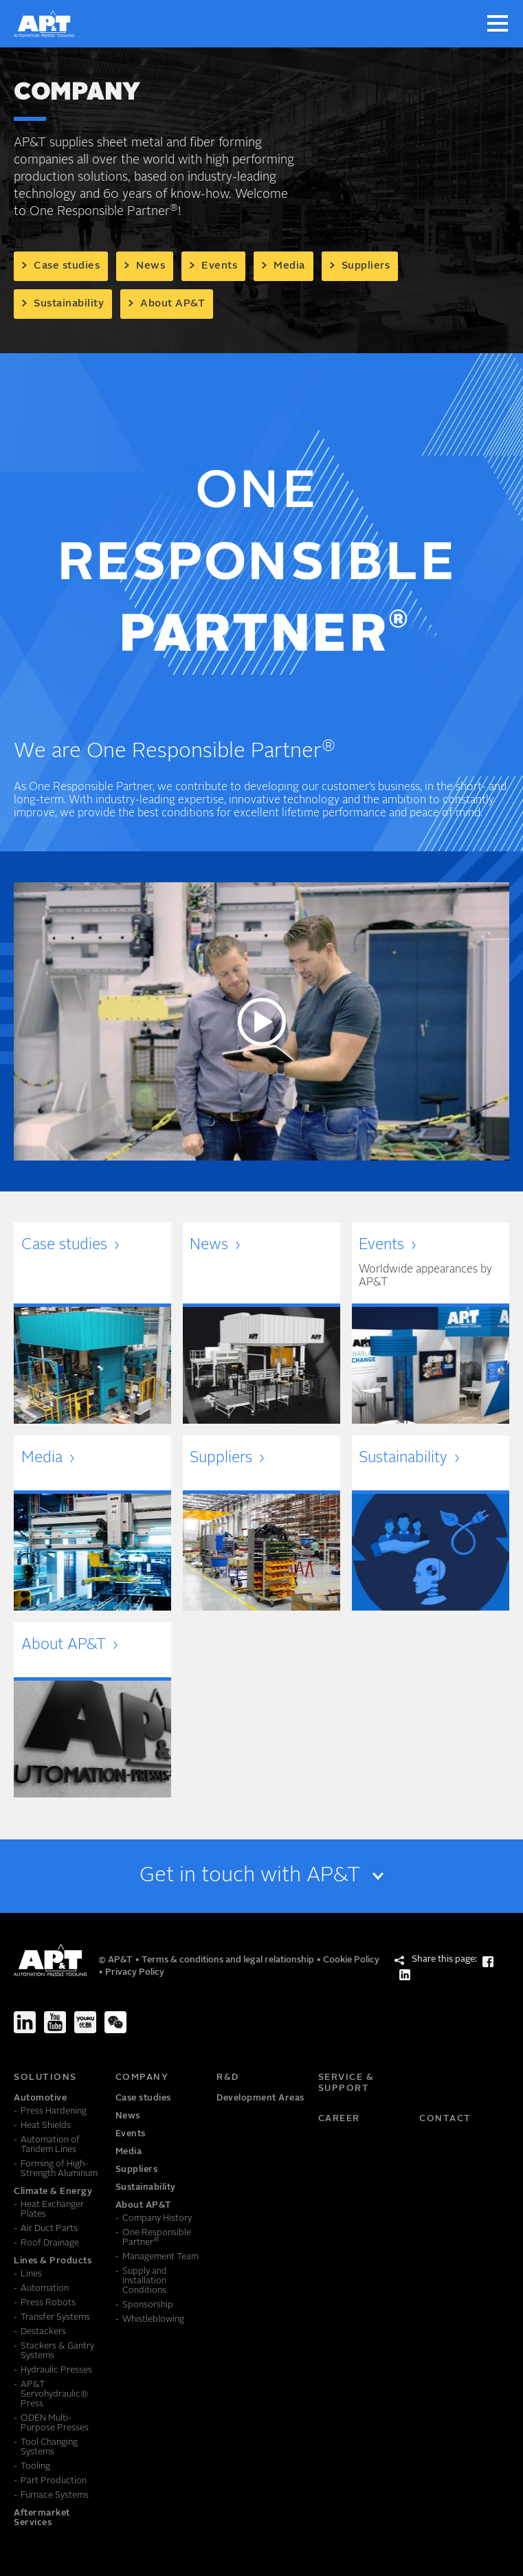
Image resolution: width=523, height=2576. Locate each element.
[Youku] (85, 2022)
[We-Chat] (115, 2022)
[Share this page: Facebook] (487, 1961)
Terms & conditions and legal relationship (229, 1960)
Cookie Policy (351, 1960)
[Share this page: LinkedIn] (404, 1974)
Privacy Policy (134, 1972)
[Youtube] (55, 2022)
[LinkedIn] (25, 2022)
